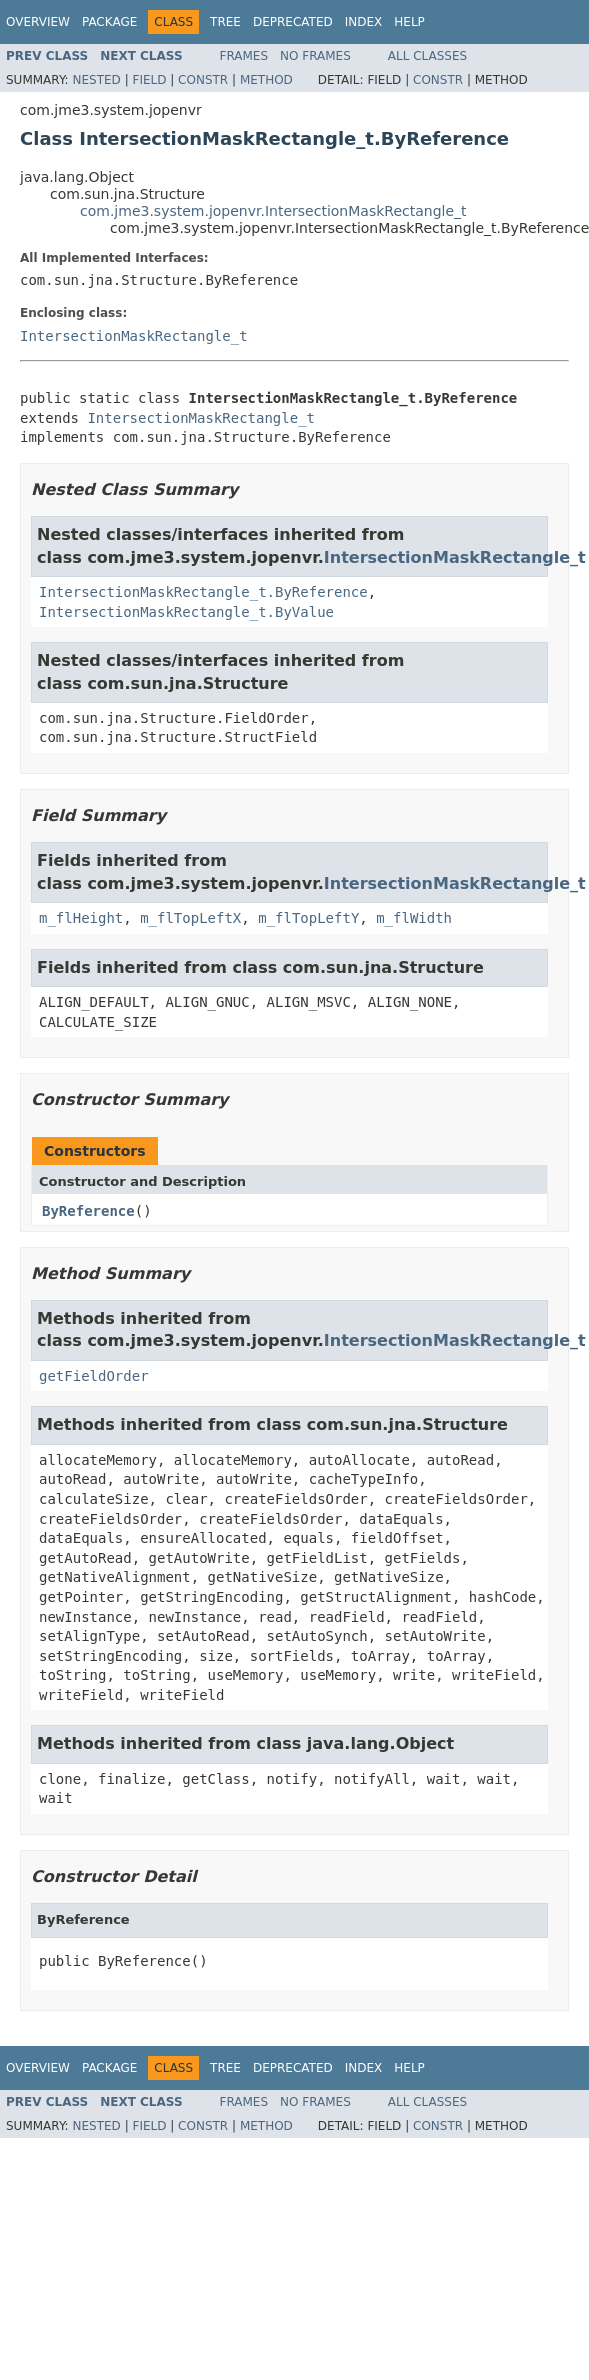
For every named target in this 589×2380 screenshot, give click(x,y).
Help (409, 22)
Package (109, 22)
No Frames (315, 56)
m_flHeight (81, 918)
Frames (244, 56)
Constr (203, 80)
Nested (96, 80)
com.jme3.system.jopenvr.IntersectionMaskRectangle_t (273, 211)
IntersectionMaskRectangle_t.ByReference (203, 592)
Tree (225, 22)
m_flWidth (414, 918)
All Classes (427, 56)
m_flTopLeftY (308, 918)
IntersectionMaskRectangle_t (134, 336)
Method (266, 80)
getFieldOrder (94, 1376)
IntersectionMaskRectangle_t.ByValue (186, 612)
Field (149, 80)
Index (364, 22)
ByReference (88, 1211)
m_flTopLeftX (190, 918)
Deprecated (293, 22)
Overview (38, 22)
